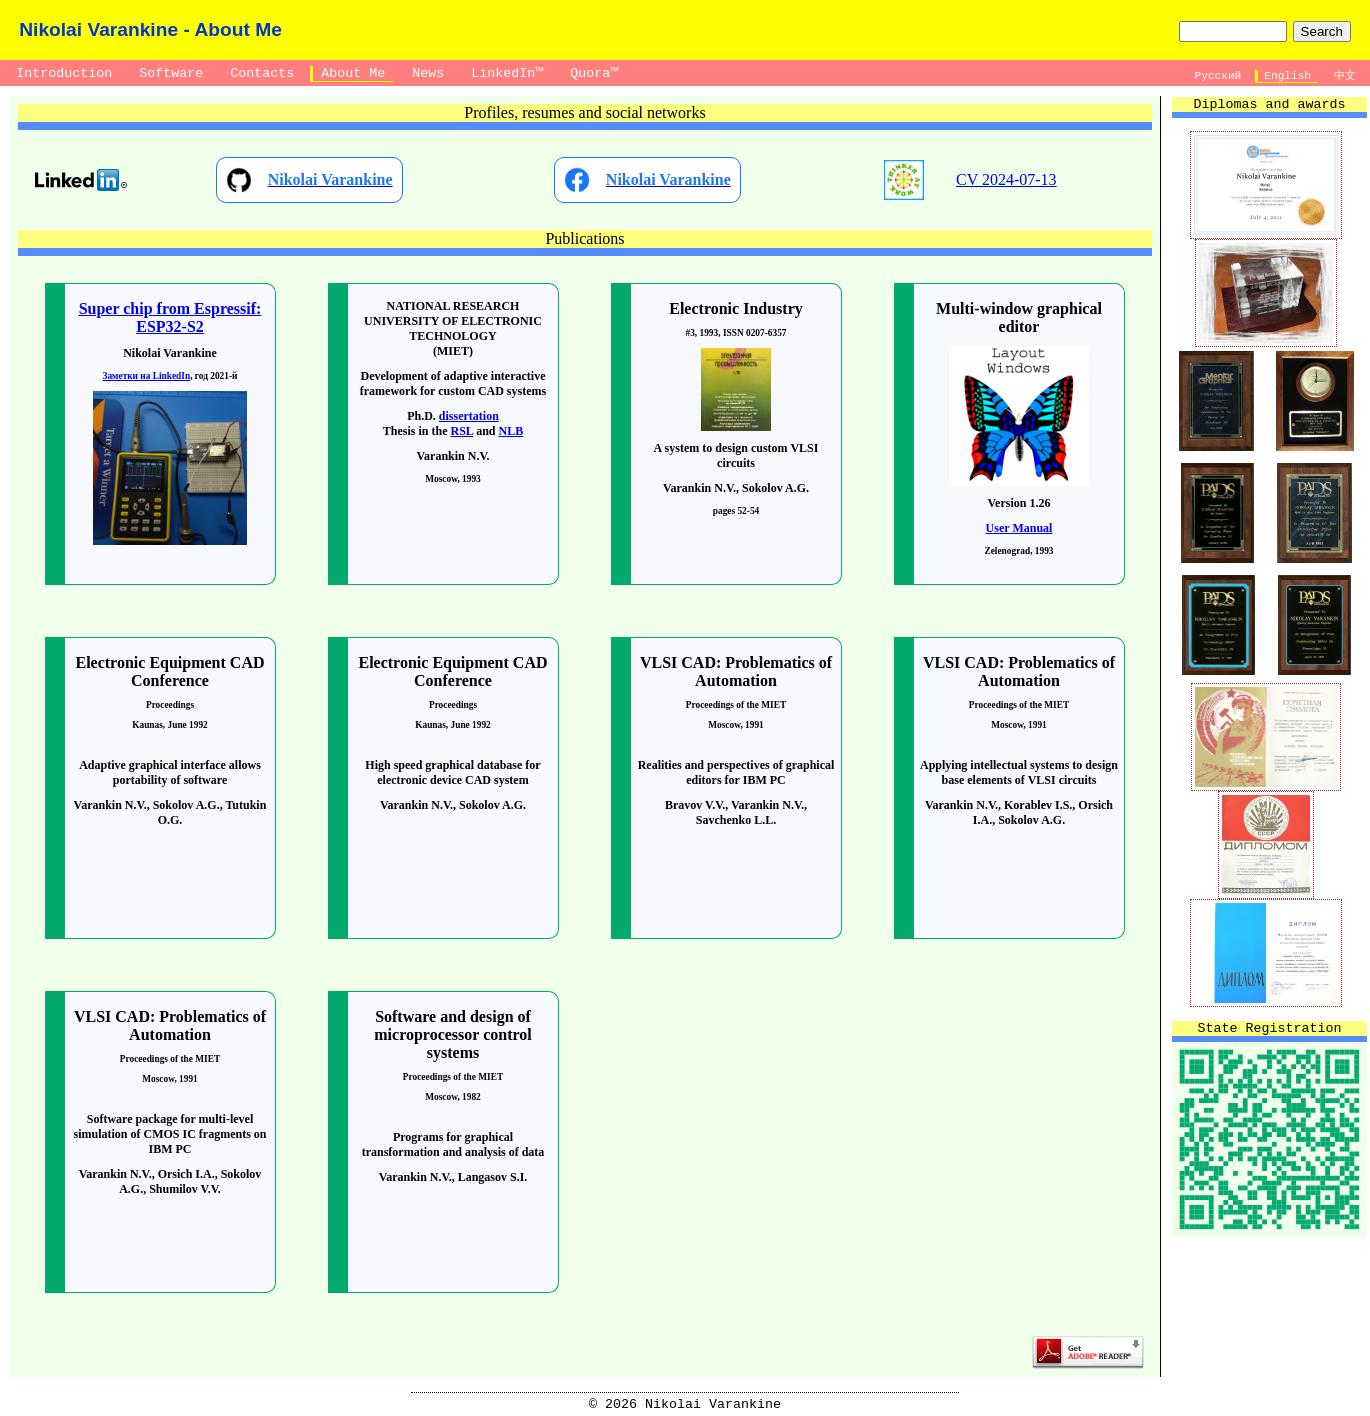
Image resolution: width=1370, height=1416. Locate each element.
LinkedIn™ (507, 73)
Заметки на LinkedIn (147, 376)
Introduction (64, 73)
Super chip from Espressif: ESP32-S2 (170, 317)
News (428, 73)
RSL (461, 431)
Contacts (262, 73)
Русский (1218, 76)
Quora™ (594, 73)
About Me (353, 73)
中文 (1344, 76)
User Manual (1019, 528)
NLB (511, 431)
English (1288, 76)
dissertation (469, 416)
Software (171, 73)
